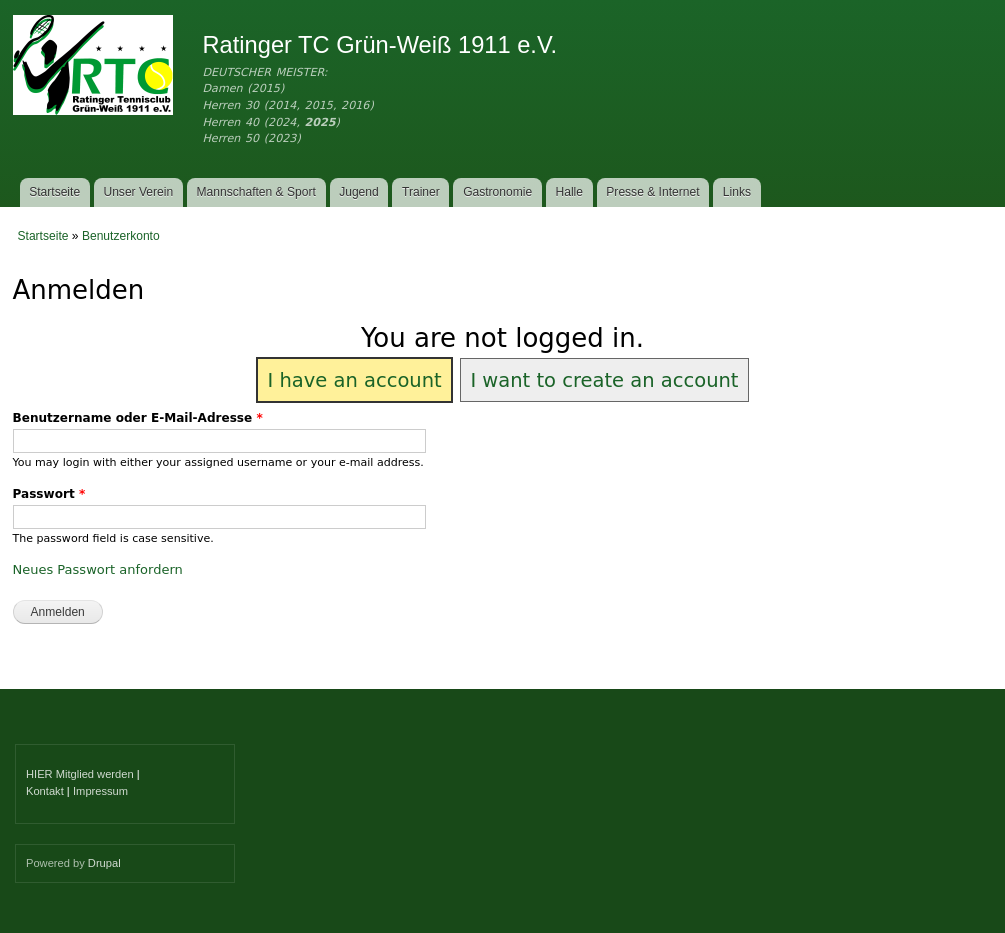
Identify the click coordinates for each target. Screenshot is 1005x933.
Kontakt (45, 791)
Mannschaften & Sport (255, 192)
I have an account (354, 380)
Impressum (100, 791)
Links (737, 192)
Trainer (421, 192)
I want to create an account (604, 380)
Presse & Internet (652, 192)
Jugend (359, 192)
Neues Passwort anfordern (98, 569)
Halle (570, 192)
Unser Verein (138, 192)
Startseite (54, 192)
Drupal (104, 863)
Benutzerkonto (121, 236)
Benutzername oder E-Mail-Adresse (138, 418)
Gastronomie (497, 192)
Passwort (49, 494)
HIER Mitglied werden (80, 774)
